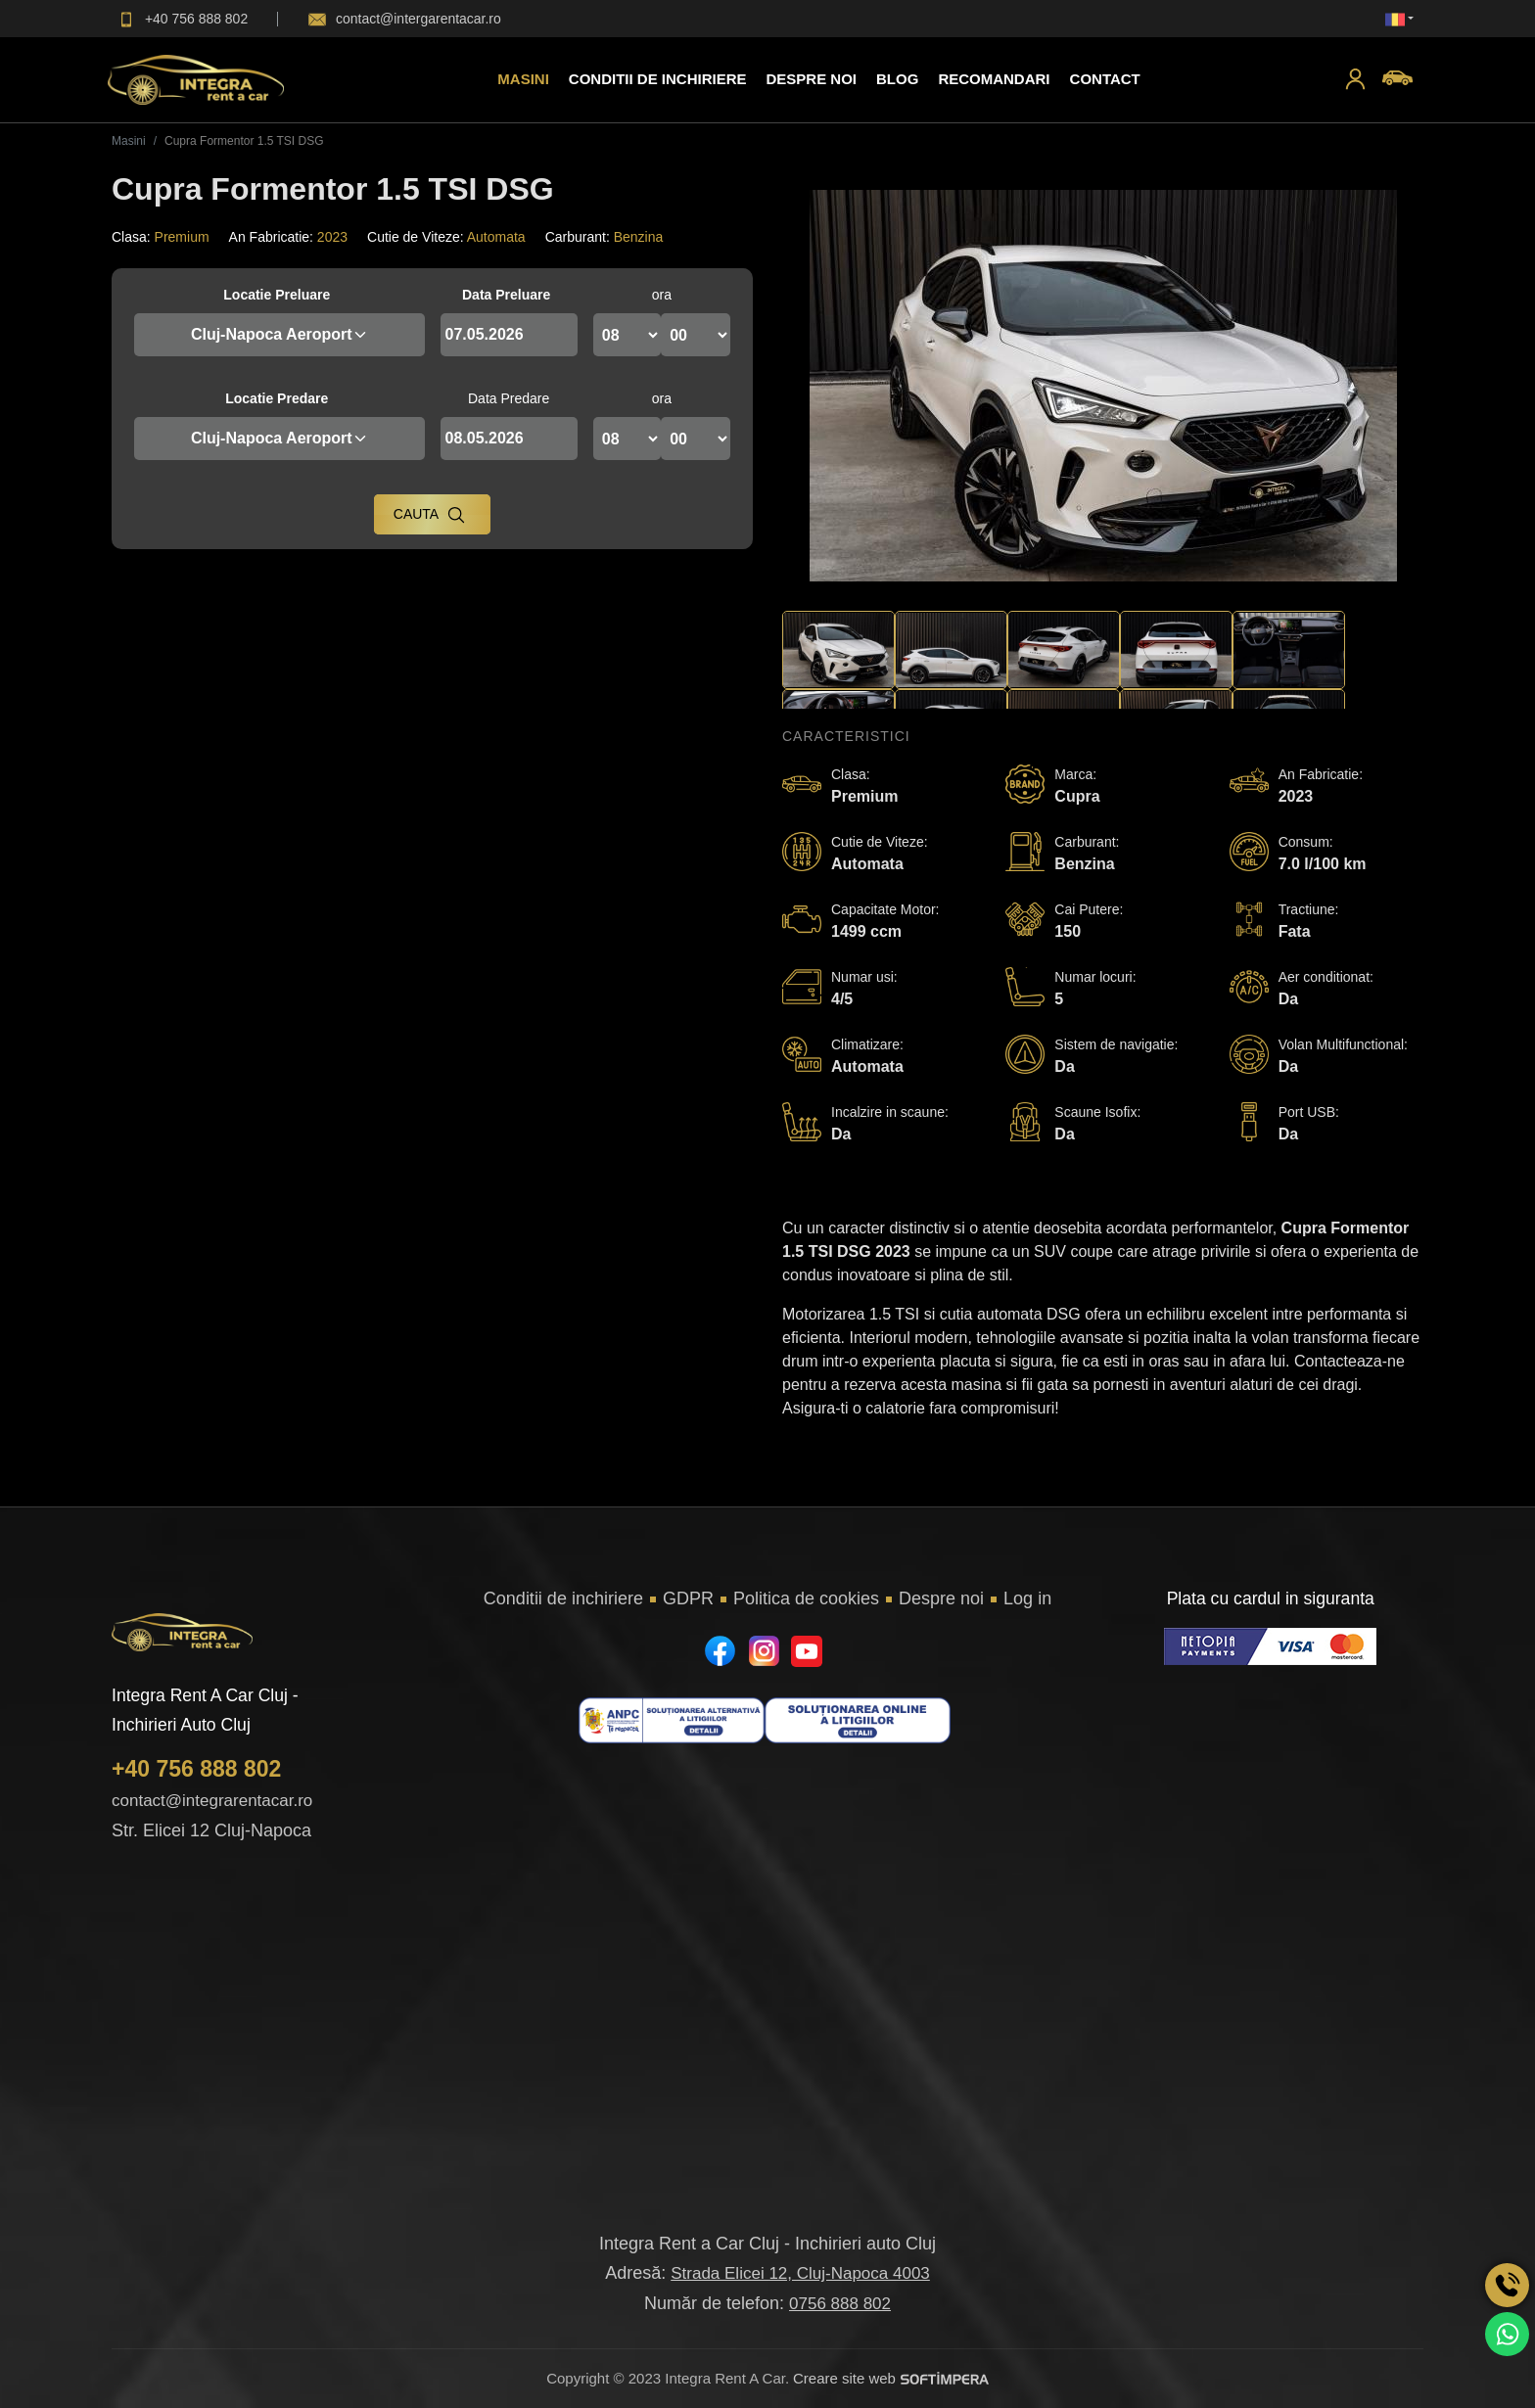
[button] (1355, 80)
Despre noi (941, 1598)
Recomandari (993, 78)
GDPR (688, 1598)
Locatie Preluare (276, 294)
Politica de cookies (806, 1598)
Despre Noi (811, 78)
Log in (1027, 1598)
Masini (523, 78)
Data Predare (508, 398)
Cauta (430, 515)
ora (662, 294)
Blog (897, 78)
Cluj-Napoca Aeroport (279, 334)
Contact (1105, 78)
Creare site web (891, 2378)
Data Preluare (506, 294)
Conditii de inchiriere (658, 78)
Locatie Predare (276, 398)
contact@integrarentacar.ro (212, 1800)
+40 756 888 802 (196, 1769)
